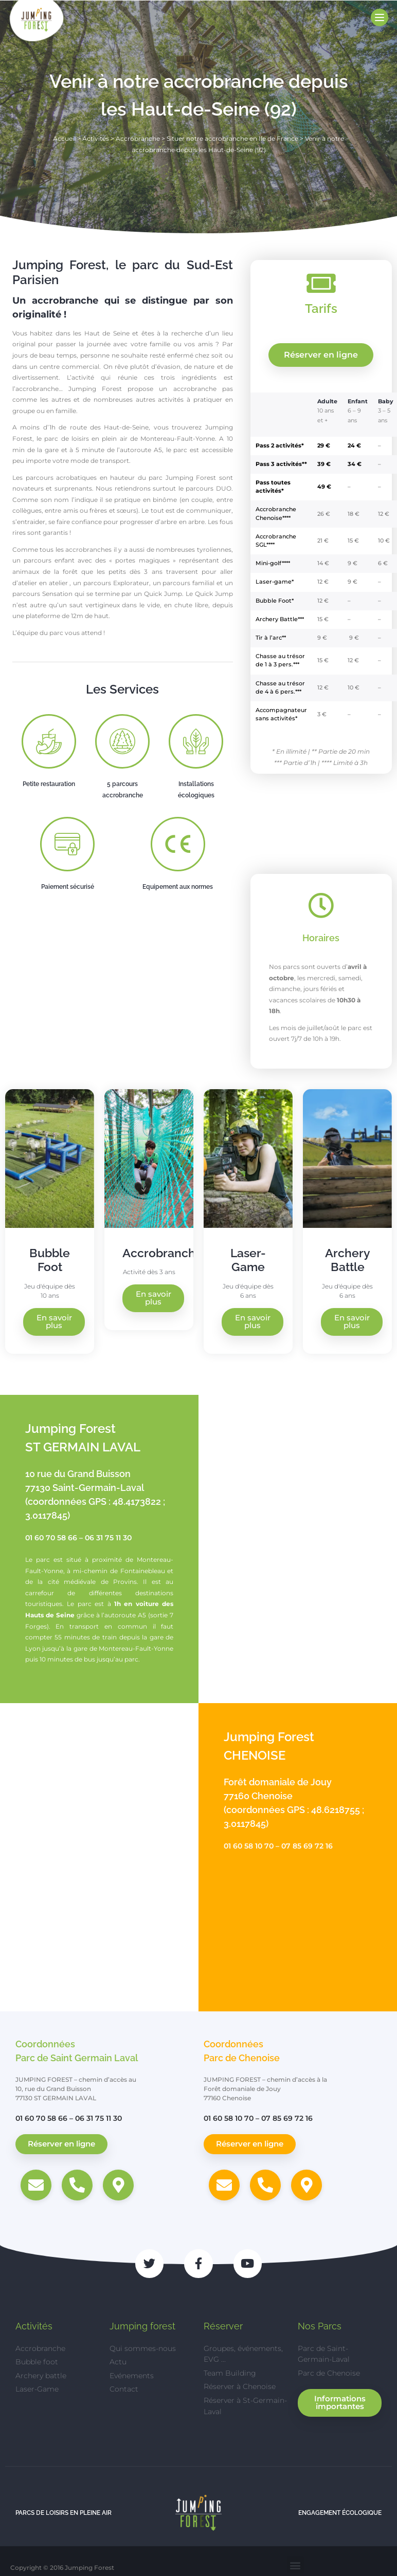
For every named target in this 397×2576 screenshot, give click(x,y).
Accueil (64, 138)
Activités (95, 138)
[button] (295, 2564)
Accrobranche (138, 138)
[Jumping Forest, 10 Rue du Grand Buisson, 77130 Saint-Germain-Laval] (298, 1549)
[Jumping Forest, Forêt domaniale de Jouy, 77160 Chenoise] (99, 1857)
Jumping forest (142, 2326)
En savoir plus (54, 1322)
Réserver (223, 2326)
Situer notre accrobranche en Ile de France (232, 138)
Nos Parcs (319, 2326)
